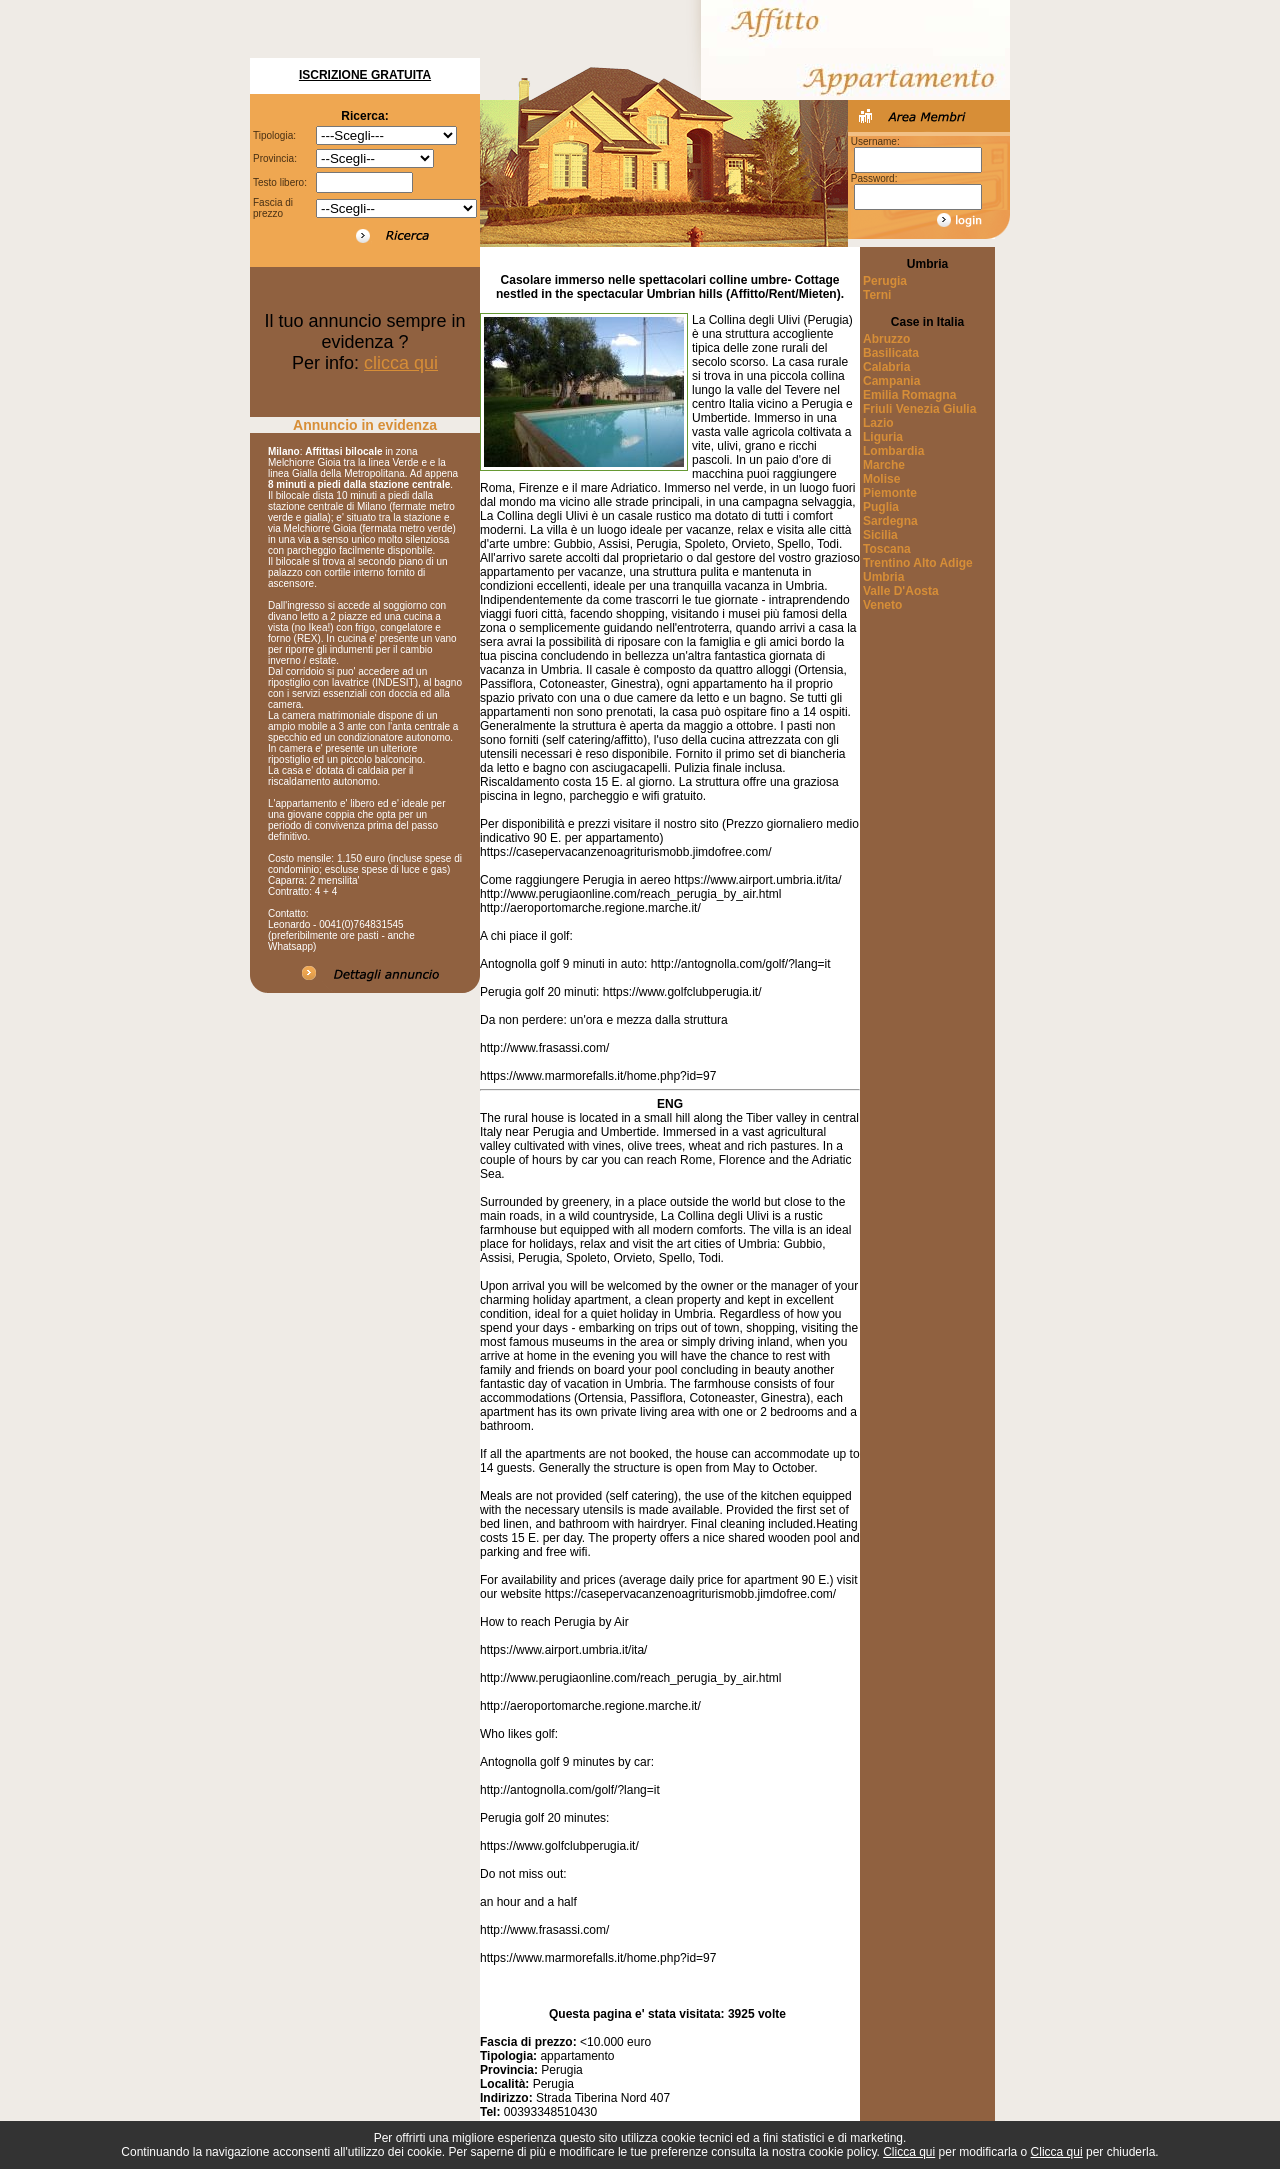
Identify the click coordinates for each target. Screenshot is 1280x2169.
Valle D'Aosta (901, 591)
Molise (881, 479)
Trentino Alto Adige (918, 563)
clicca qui (401, 363)
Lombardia (893, 451)
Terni (877, 295)
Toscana (887, 549)
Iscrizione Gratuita (365, 75)
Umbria (883, 577)
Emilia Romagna (909, 395)
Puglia (881, 507)
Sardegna (890, 521)
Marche (884, 465)
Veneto (882, 605)
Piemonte (890, 493)
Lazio (878, 423)
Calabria (886, 367)
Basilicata (891, 353)
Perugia (885, 281)
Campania (891, 381)
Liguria (883, 437)
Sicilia (880, 535)
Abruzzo (886, 339)
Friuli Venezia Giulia (919, 409)
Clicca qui (909, 2152)
